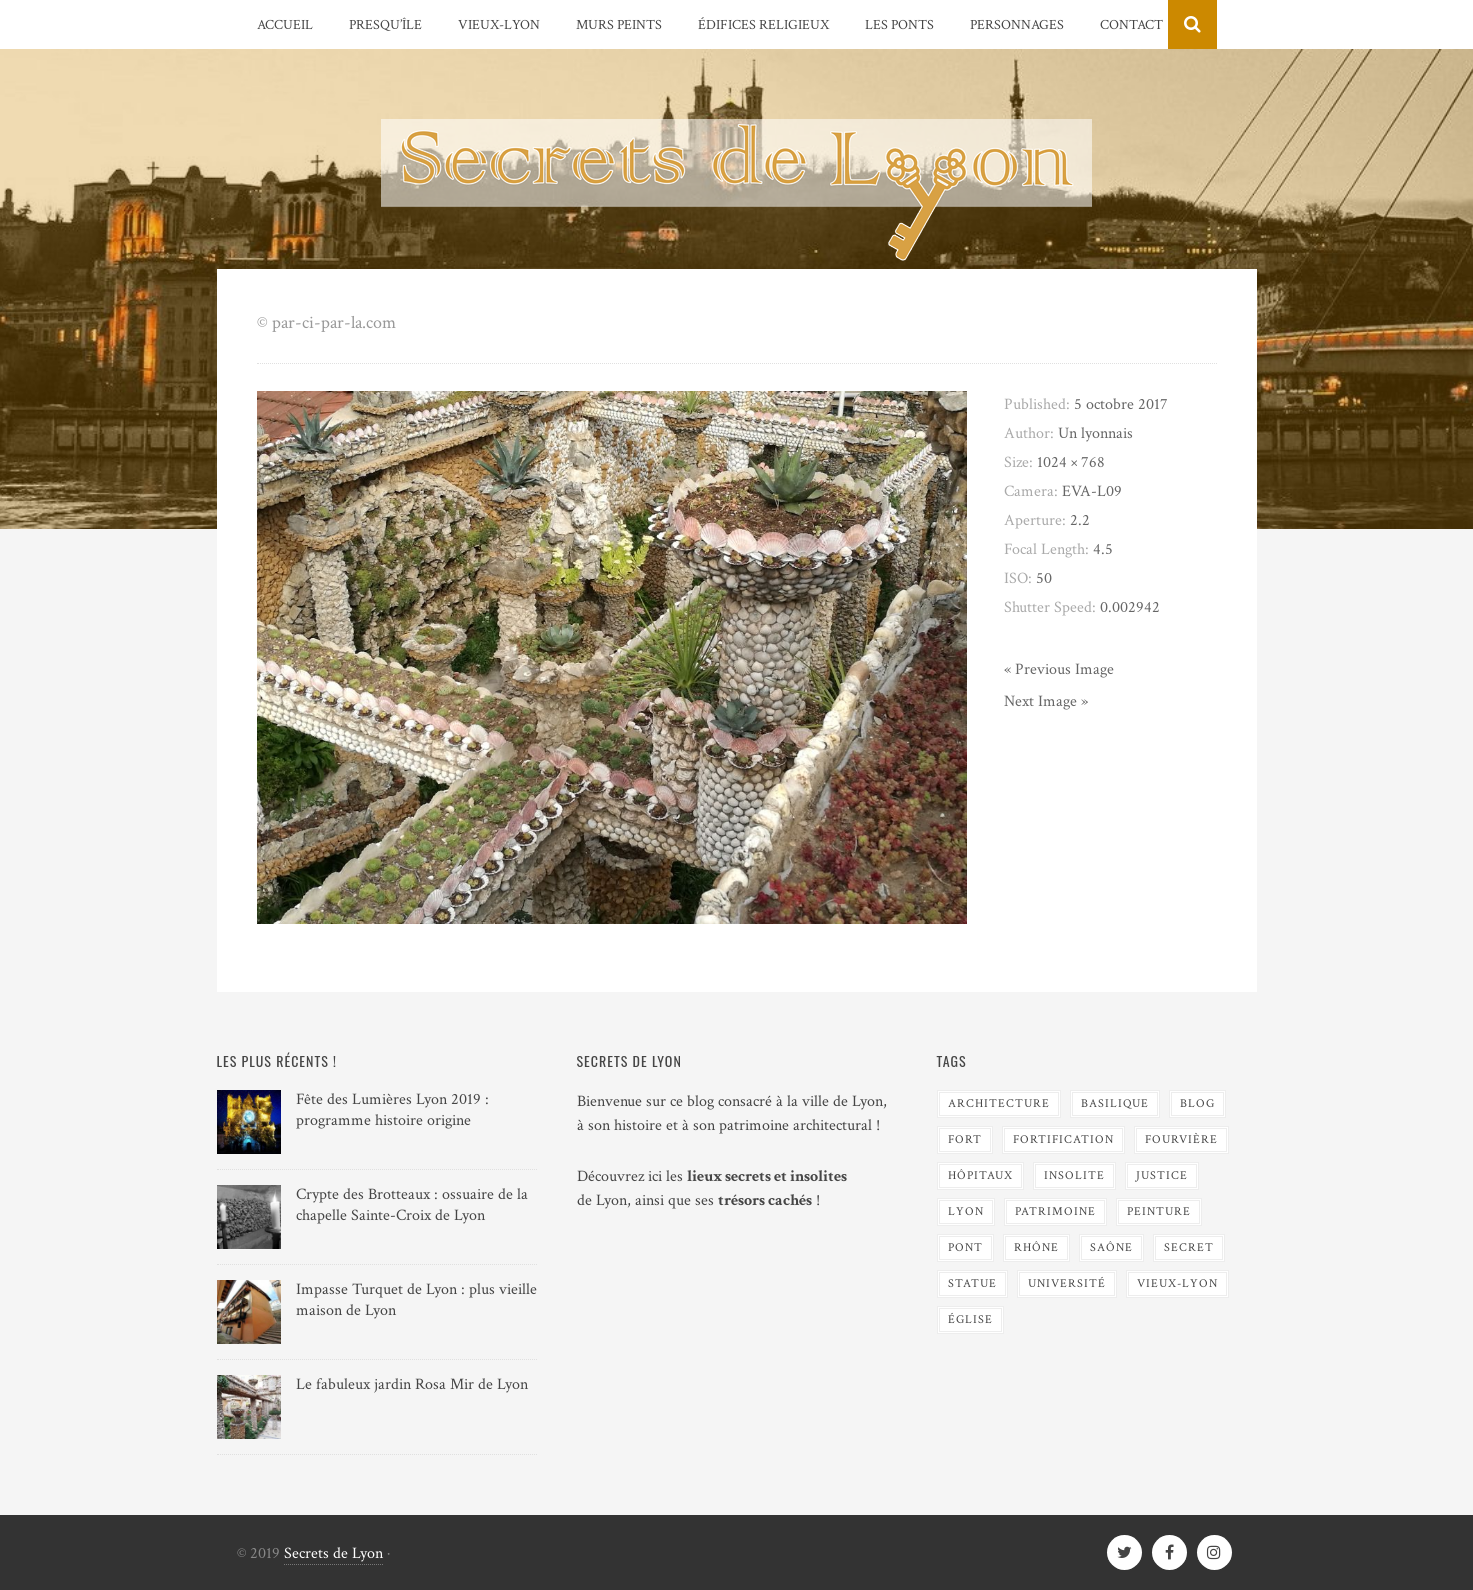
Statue (972, 1283)
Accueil (285, 25)
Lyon (966, 1211)
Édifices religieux (763, 25)
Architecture (999, 1103)
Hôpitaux (980, 1175)
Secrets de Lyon (333, 1553)
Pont (965, 1247)
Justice (1162, 1175)
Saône (1111, 1247)
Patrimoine (1055, 1211)
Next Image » (1046, 701)
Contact (1131, 25)
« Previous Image (1059, 669)
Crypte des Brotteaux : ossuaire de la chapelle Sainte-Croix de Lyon (412, 1205)
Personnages (1017, 25)
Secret (1189, 1247)
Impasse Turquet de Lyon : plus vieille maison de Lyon (416, 1300)
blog (1197, 1103)
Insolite (1074, 1175)
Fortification (1063, 1139)
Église (970, 1319)
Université (1067, 1283)
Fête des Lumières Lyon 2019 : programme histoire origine (392, 1110)
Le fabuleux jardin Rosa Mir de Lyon (412, 1384)
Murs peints (619, 25)
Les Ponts (899, 25)
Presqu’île (385, 25)
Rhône (1036, 1247)
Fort (965, 1139)
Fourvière (1181, 1139)
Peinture (1159, 1211)
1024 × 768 (1071, 462)
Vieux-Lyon (499, 25)
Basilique (1115, 1103)
